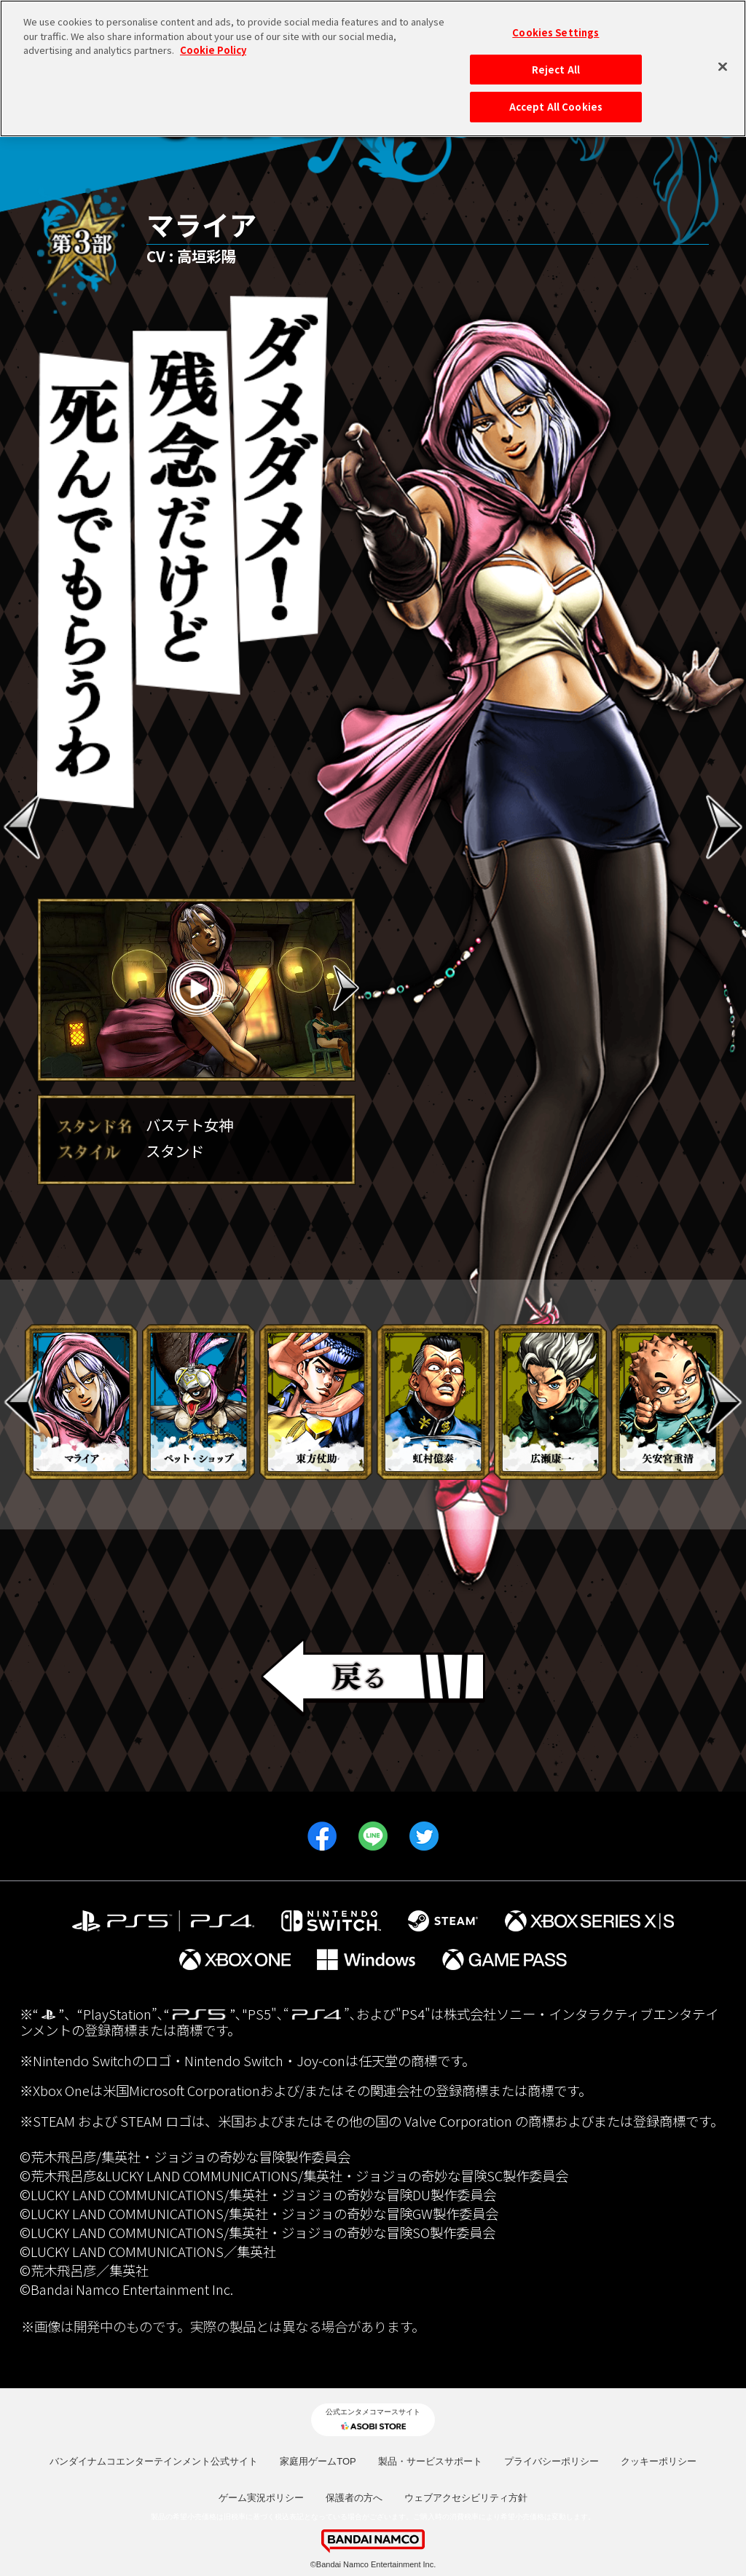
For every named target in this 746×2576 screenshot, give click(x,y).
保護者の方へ (354, 2497)
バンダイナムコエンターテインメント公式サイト (154, 2461)
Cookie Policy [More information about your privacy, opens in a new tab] (213, 43)
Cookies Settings (555, 26)
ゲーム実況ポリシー (261, 2497)
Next (346, 988)
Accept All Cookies (555, 100)
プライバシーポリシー (551, 2461)
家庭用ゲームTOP (318, 2461)
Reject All (556, 62)
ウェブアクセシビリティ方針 (465, 2497)
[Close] (723, 60)
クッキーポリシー (658, 2461)
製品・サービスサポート (430, 2461)
